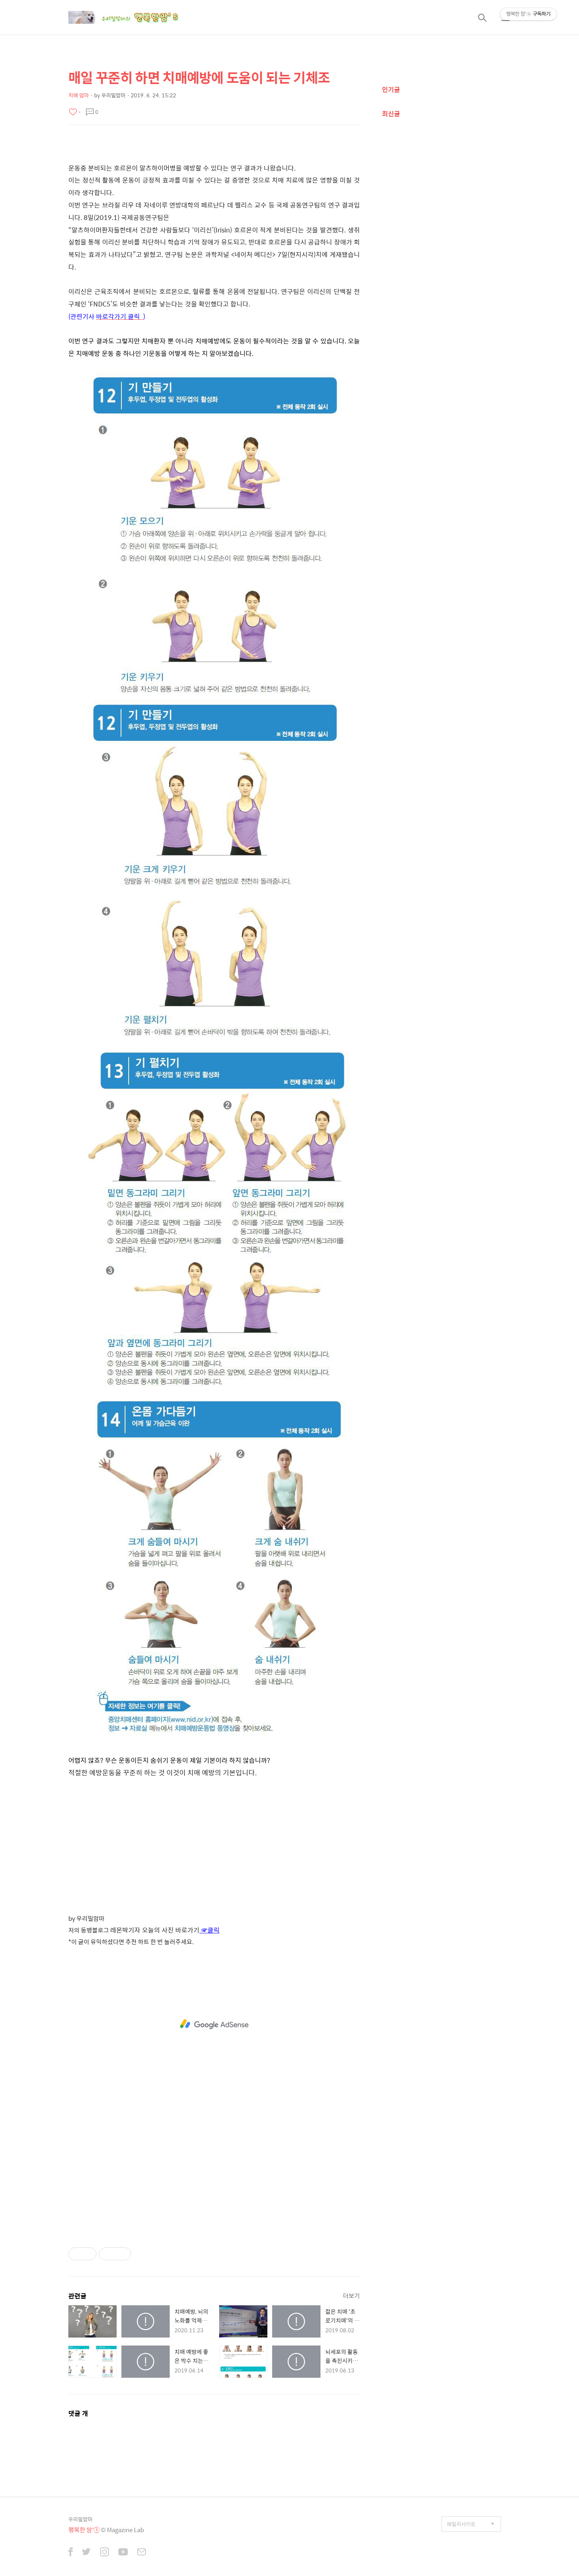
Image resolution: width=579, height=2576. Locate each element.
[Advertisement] (214, 1854)
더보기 (351, 2295)
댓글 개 (78, 2413)
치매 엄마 (78, 95)
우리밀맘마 (80, 2519)
